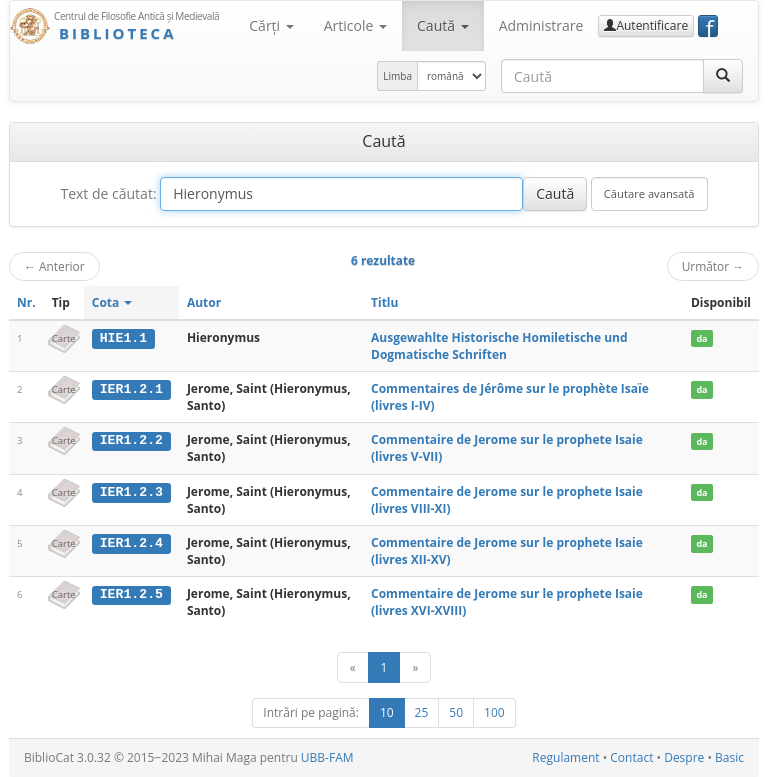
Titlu (384, 302)
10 (387, 712)
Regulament (565, 757)
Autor (204, 302)
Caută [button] (443, 25)
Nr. (26, 302)
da (701, 338)
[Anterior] (353, 667)
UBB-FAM (327, 757)
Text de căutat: (108, 193)
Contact (631, 757)
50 (456, 712)
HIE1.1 (123, 338)
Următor (713, 266)
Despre (684, 757)
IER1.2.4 (131, 543)
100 (494, 712)
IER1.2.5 (131, 594)
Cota (112, 302)
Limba (397, 76)
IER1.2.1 (131, 389)
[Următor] (415, 667)
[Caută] (723, 76)
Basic (729, 757)
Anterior (54, 266)
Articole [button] (355, 25)
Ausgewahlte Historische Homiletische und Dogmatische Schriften (499, 346)
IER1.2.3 (131, 492)
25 (422, 712)
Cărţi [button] (271, 25)
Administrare (541, 25)
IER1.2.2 (131, 440)
